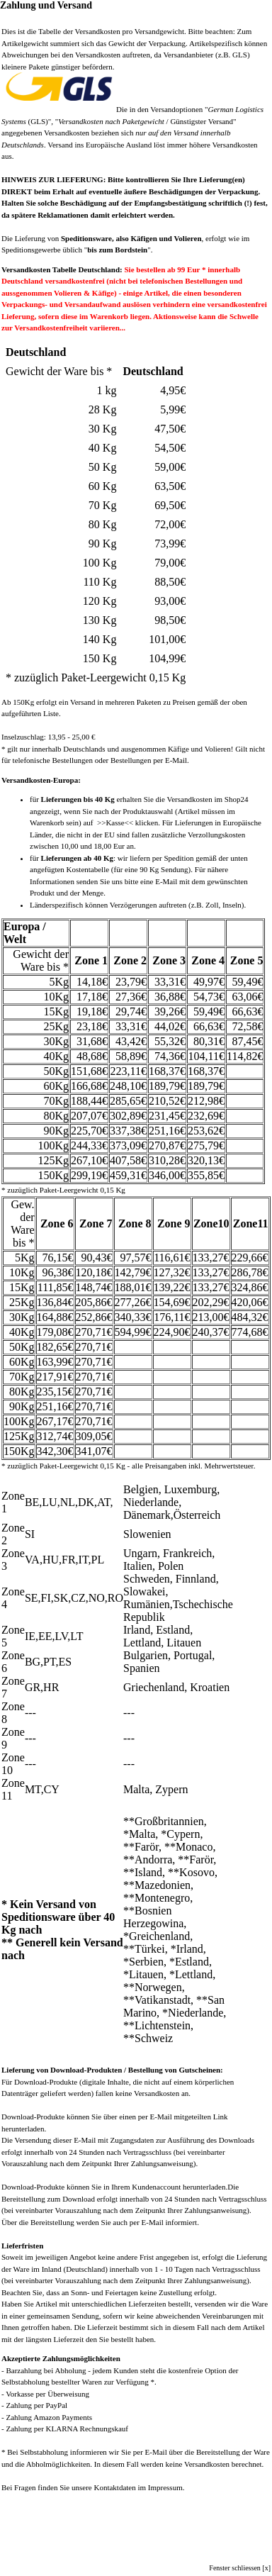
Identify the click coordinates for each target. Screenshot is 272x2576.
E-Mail (166, 881)
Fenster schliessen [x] (240, 2568)
